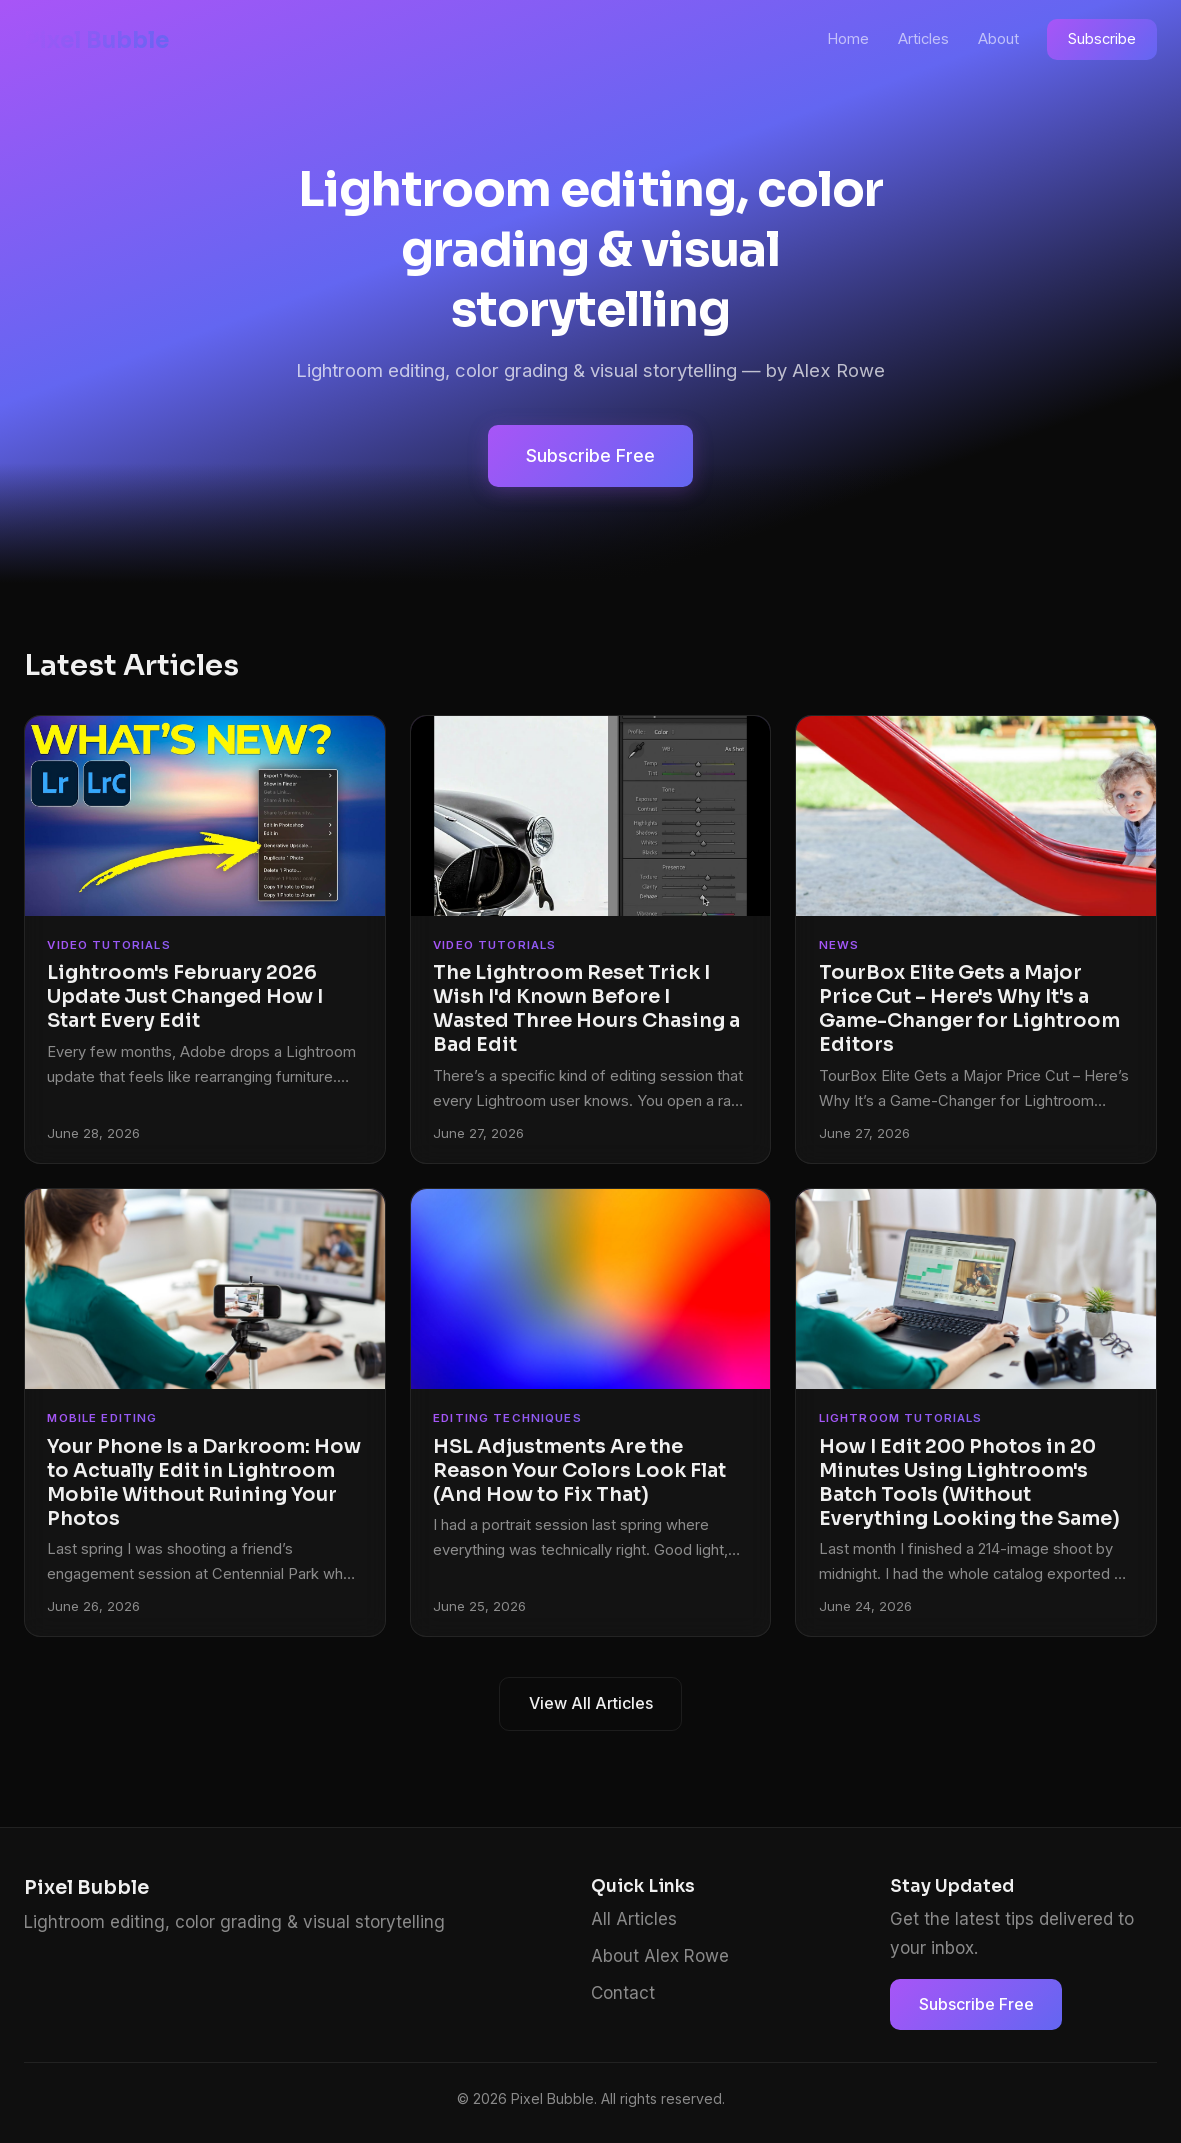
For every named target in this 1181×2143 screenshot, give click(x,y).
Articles (923, 39)
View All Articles (591, 1703)
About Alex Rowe (660, 1956)
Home (848, 39)
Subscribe (1102, 39)
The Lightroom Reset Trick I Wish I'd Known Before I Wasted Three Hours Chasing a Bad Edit (586, 1008)
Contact (623, 1993)
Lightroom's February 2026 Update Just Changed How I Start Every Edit (185, 996)
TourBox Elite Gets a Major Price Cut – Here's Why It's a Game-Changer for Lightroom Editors (969, 1008)
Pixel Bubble (96, 40)
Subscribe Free (590, 455)
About (998, 39)
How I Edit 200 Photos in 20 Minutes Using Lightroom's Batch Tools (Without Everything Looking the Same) (969, 1482)
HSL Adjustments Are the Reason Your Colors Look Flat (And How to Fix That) (579, 1470)
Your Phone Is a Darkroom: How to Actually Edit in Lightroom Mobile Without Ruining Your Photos (204, 1482)
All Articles (634, 1919)
